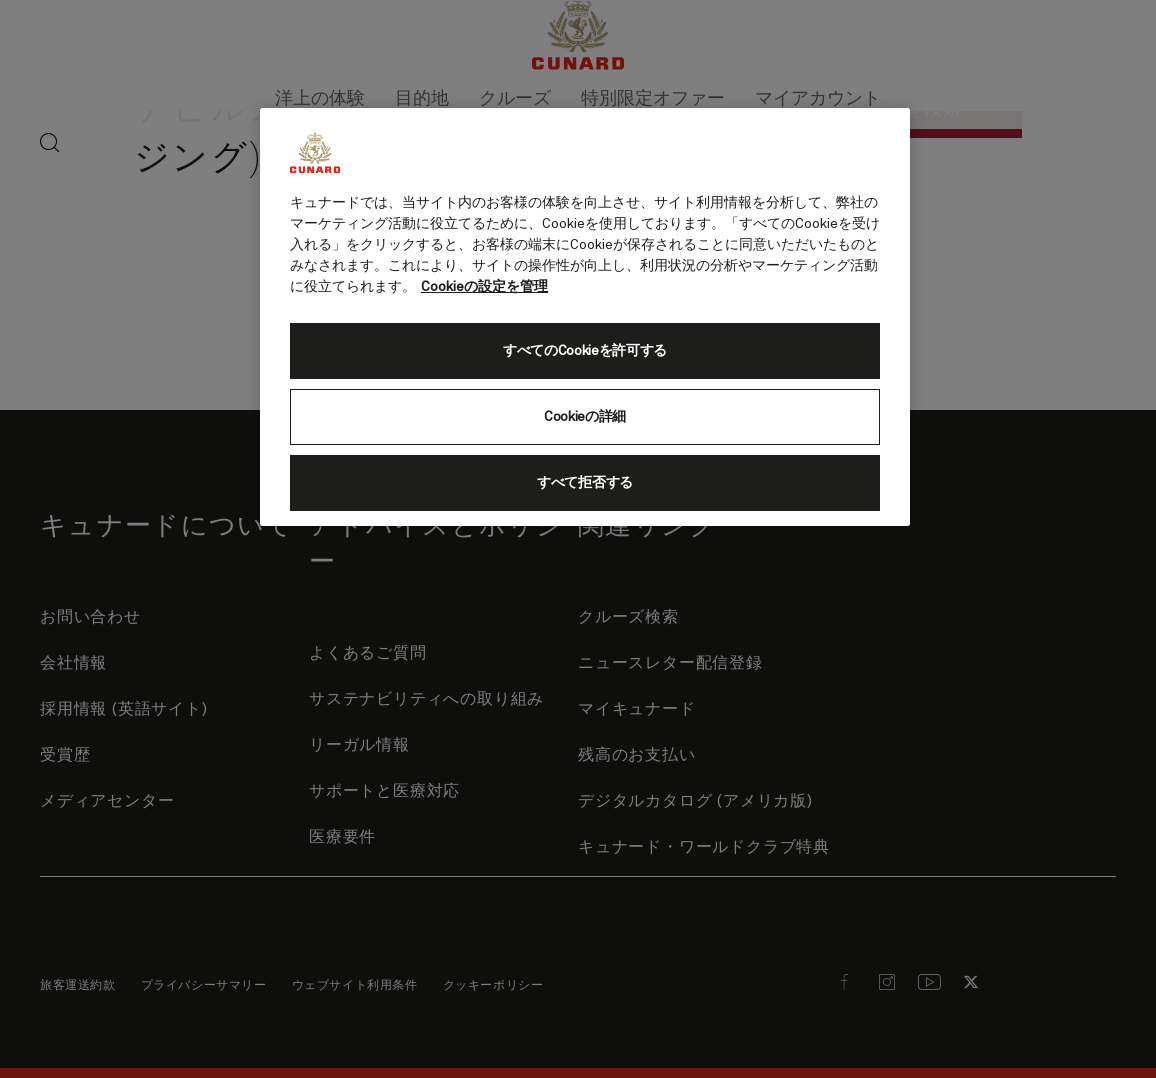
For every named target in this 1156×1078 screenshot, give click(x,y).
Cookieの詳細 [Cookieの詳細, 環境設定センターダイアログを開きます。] (585, 417)
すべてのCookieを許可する (585, 351)
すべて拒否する (585, 483)
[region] (585, 317)
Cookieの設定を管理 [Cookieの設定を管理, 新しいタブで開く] (484, 287)
